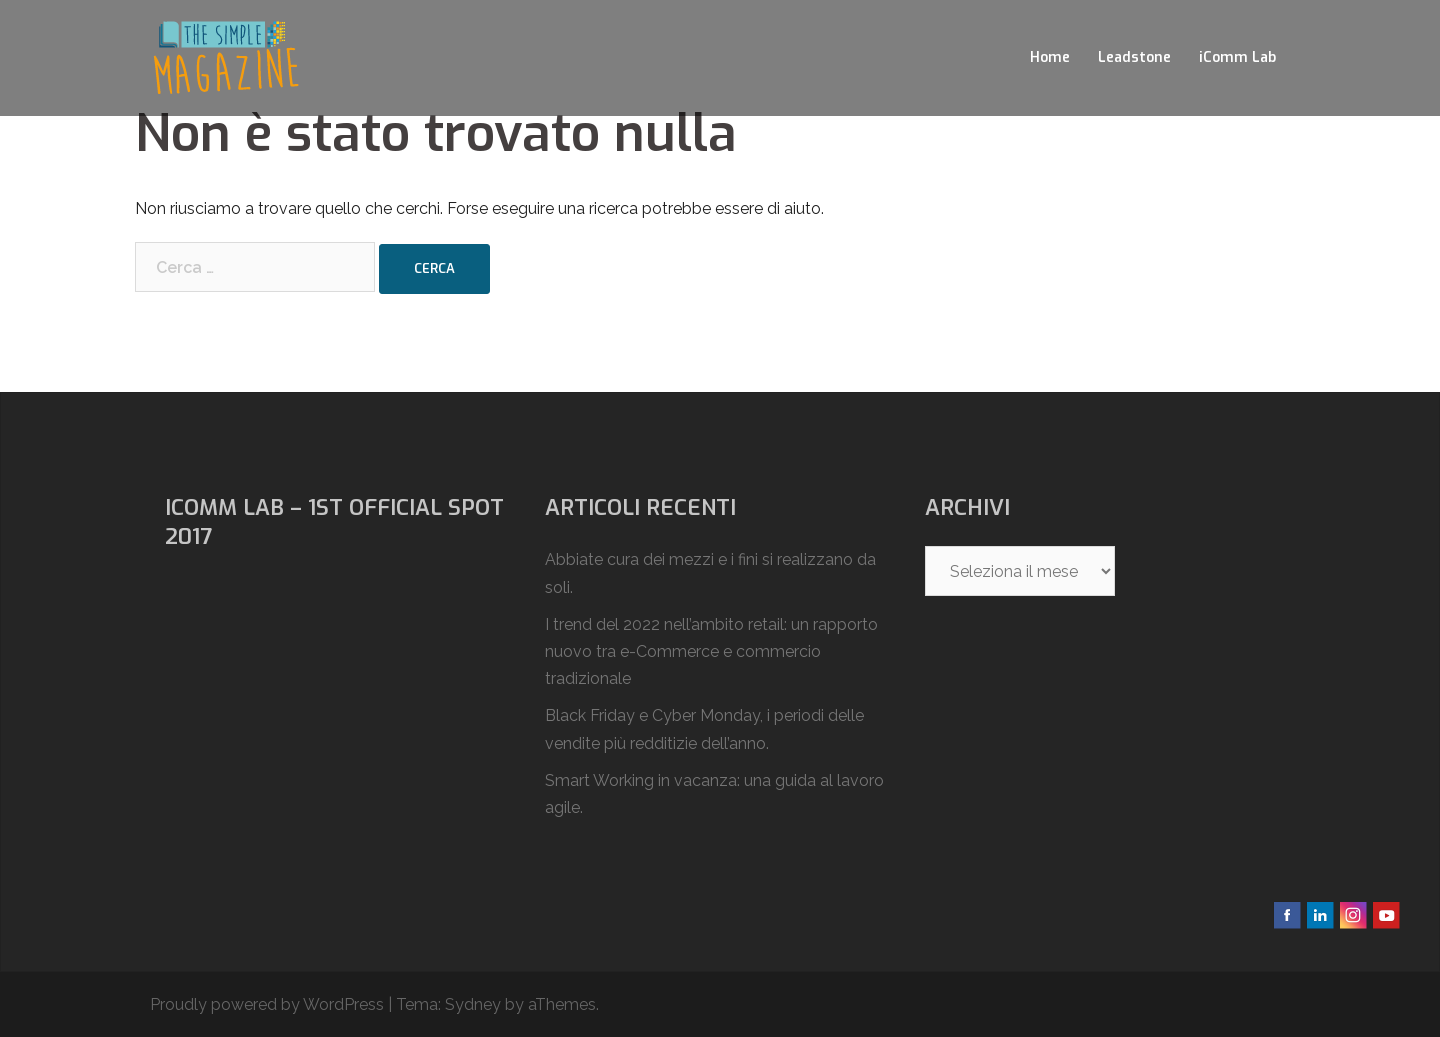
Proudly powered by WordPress (267, 1004)
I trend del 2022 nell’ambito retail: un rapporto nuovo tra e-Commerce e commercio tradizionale (711, 651)
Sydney (473, 1004)
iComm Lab (1237, 57)
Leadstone (1134, 57)
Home (1050, 57)
